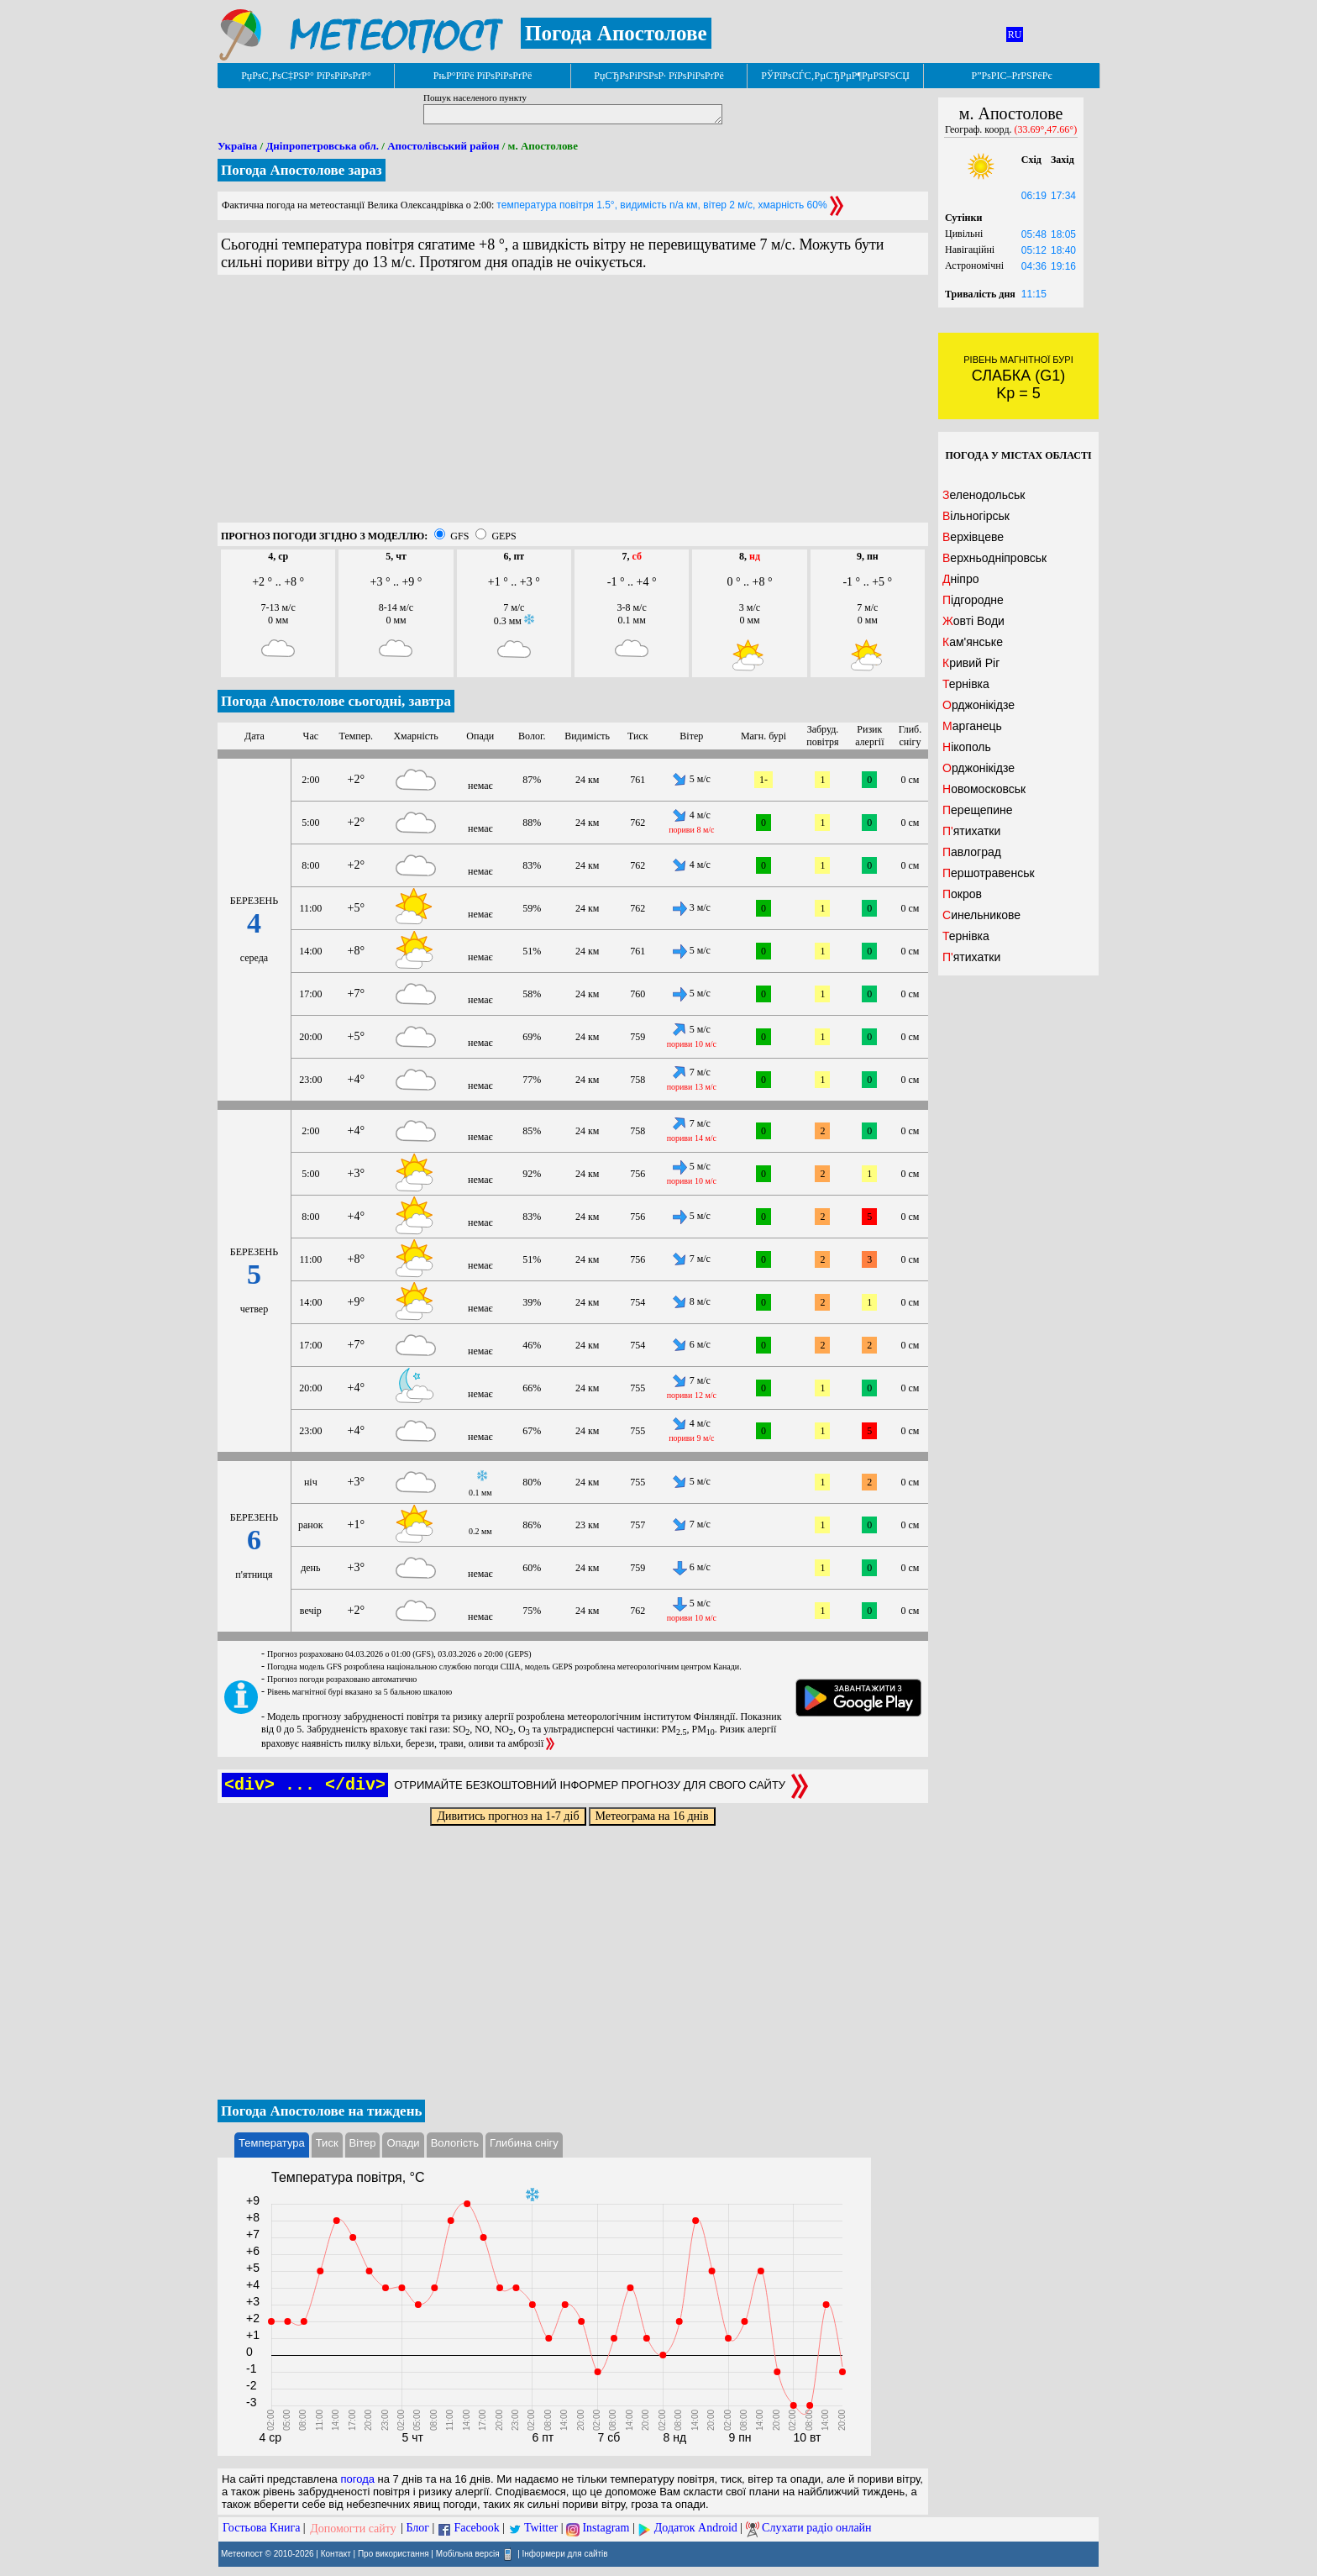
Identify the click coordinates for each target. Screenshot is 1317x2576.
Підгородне (973, 600)
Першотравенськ (988, 873)
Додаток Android (695, 2528)
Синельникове (981, 915)
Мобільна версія (468, 2553)
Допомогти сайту (353, 2528)
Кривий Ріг (971, 663)
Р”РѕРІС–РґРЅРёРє (1011, 75)
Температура (272, 2143)
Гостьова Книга (261, 2528)
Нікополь (966, 747)
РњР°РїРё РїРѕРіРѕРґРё (482, 75)
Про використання (393, 2553)
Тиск (327, 2143)
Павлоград (971, 852)
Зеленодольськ (983, 495)
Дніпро (960, 579)
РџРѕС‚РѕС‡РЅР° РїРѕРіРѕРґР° (306, 75)
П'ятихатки (971, 831)
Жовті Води (973, 621)
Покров (962, 894)
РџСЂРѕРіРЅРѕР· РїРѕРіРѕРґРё (658, 75)
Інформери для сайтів (565, 2553)
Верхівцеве (973, 537)
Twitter (541, 2528)
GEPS (503, 536)
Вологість (455, 2143)
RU (1015, 34)
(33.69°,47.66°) (1046, 129)
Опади (402, 2143)
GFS (459, 536)
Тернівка (965, 684)
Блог (418, 2528)
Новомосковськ (984, 789)
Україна (237, 145)
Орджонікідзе (978, 705)
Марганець (972, 726)
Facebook (476, 2528)
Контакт (336, 2553)
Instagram (605, 2528)
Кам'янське (972, 642)
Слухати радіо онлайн (817, 2528)
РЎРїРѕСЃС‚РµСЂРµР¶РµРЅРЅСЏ (835, 75)
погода (357, 2479)
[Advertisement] (573, 405)
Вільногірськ (976, 516)
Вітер (362, 2143)
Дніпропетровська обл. (322, 145)
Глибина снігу (524, 2143)
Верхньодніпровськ (994, 558)
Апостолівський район (443, 145)
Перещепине (977, 810)
